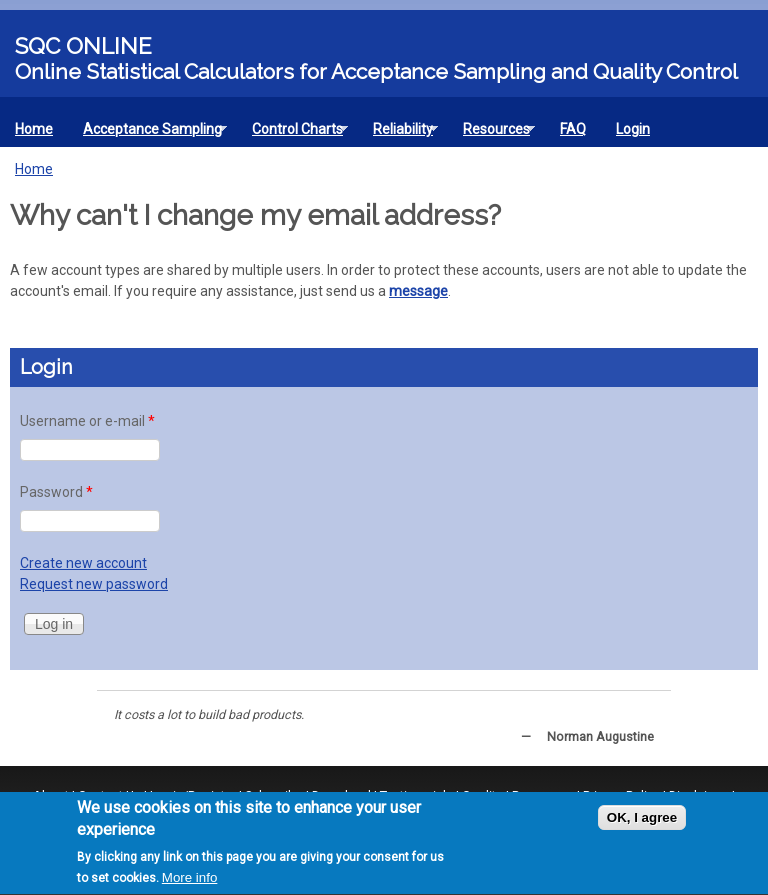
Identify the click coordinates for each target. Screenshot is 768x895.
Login (633, 129)
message (418, 291)
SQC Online (83, 46)
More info (190, 880)
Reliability (398, 134)
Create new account (83, 563)
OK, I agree (642, 820)
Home (34, 129)
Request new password (94, 584)
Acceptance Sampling (147, 134)
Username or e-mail (87, 421)
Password (56, 492)
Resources (491, 134)
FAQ (573, 129)
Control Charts (292, 134)
